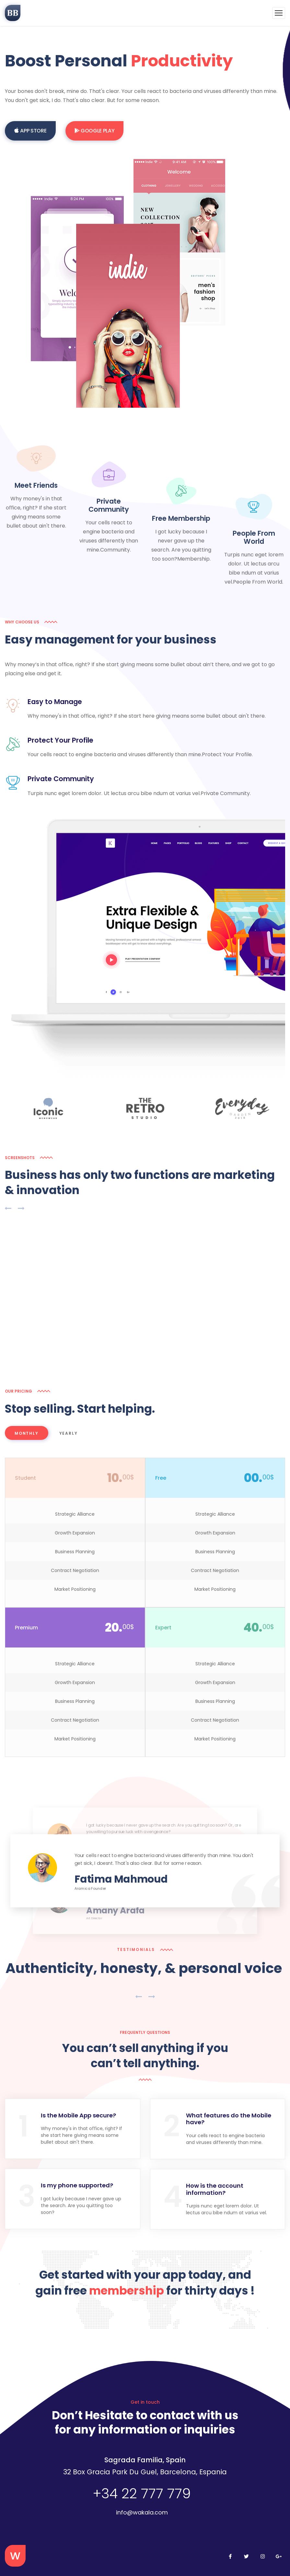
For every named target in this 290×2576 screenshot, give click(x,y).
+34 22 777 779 (142, 2489)
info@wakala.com (142, 2508)
